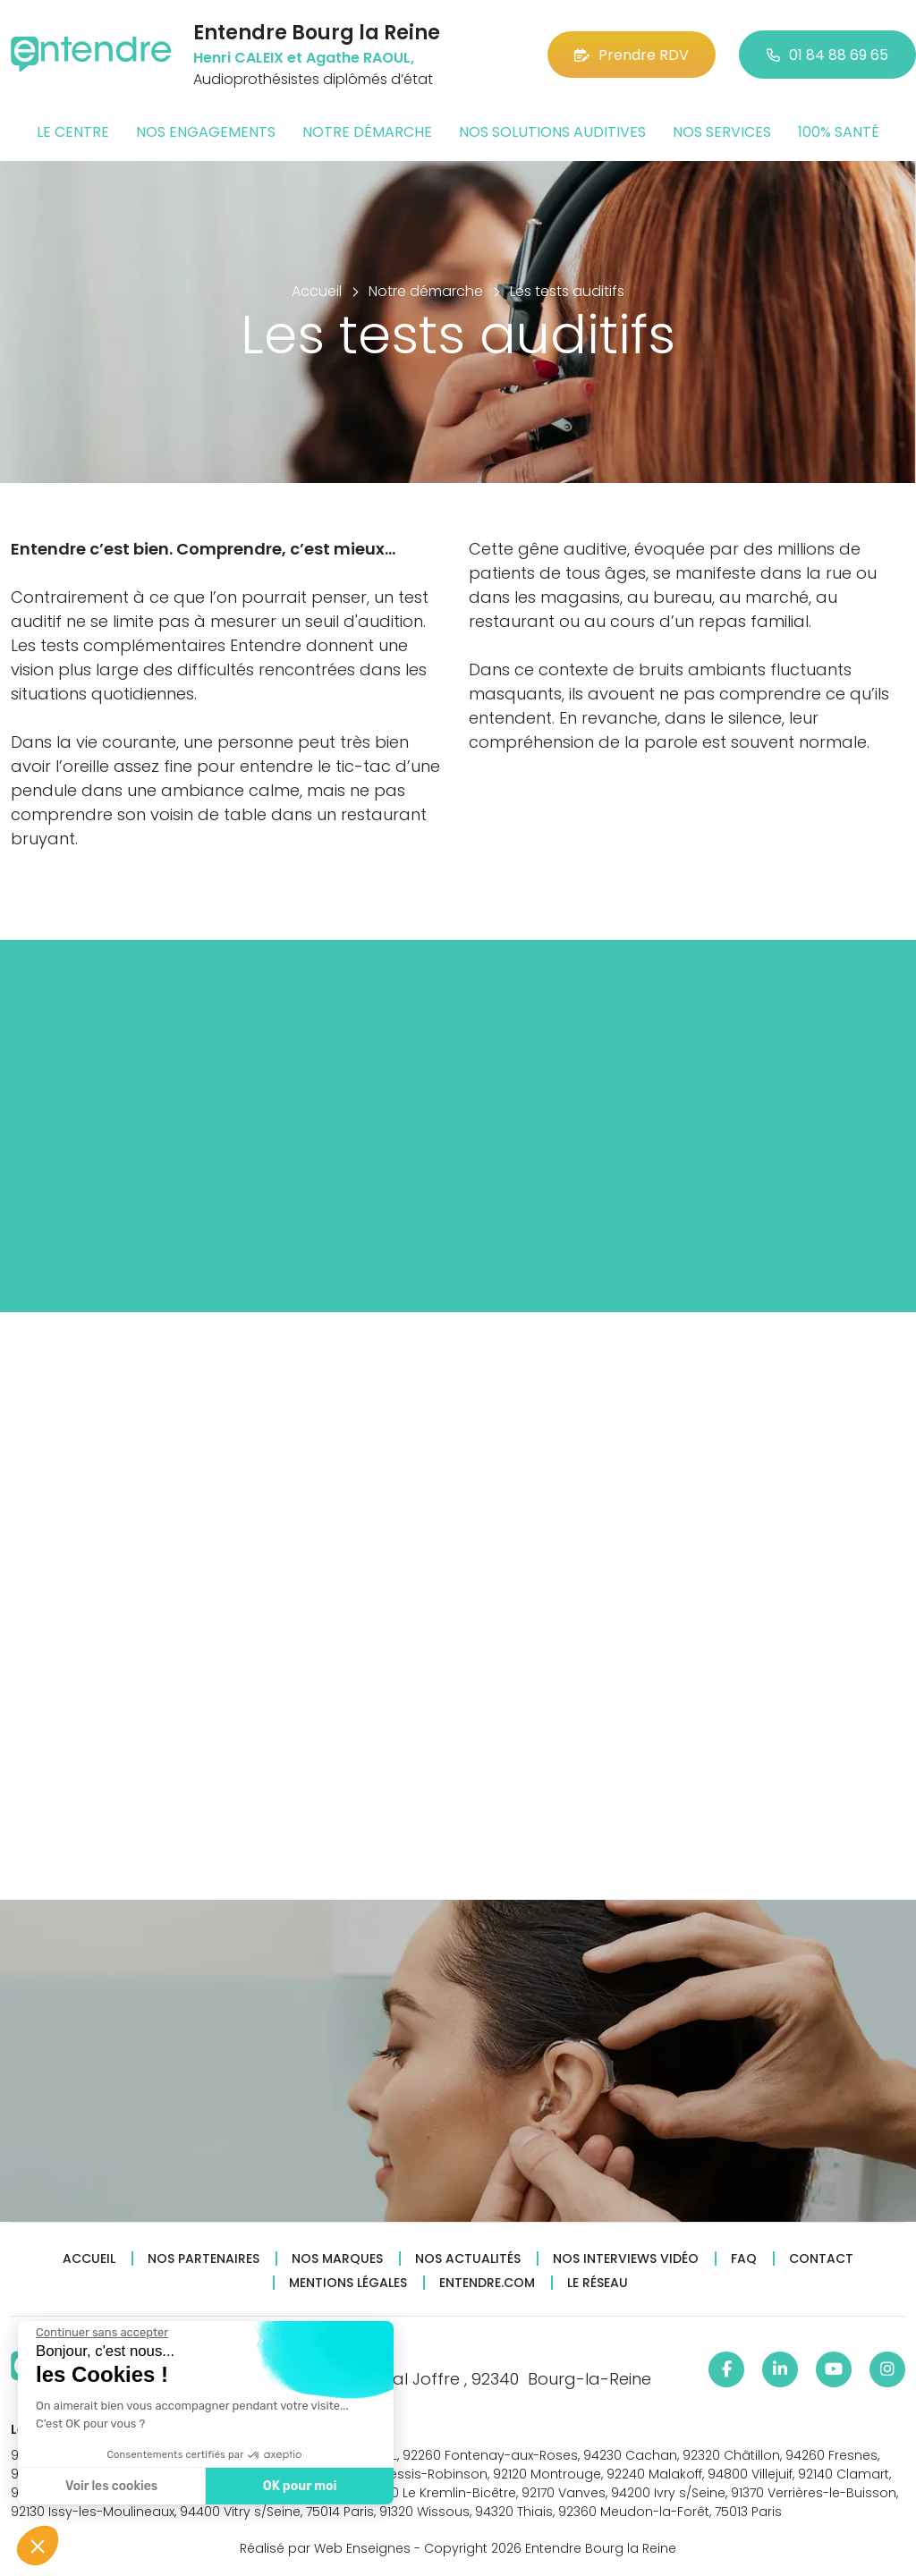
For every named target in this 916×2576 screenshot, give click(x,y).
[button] (37, 2545)
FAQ (744, 2259)
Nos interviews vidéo (626, 2259)
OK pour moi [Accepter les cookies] (300, 2486)
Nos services (722, 132)
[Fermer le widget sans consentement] (102, 2333)
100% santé (838, 132)
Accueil (89, 2259)
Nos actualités (468, 2259)
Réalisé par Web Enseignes (325, 2548)
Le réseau (597, 2283)
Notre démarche (367, 132)
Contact (821, 2259)
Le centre (73, 132)
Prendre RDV (631, 55)
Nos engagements (206, 132)
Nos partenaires (203, 2259)
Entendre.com (487, 2283)
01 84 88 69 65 (827, 55)
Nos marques (337, 2259)
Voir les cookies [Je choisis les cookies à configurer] (111, 2486)
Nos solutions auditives (552, 132)
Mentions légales (348, 2283)
